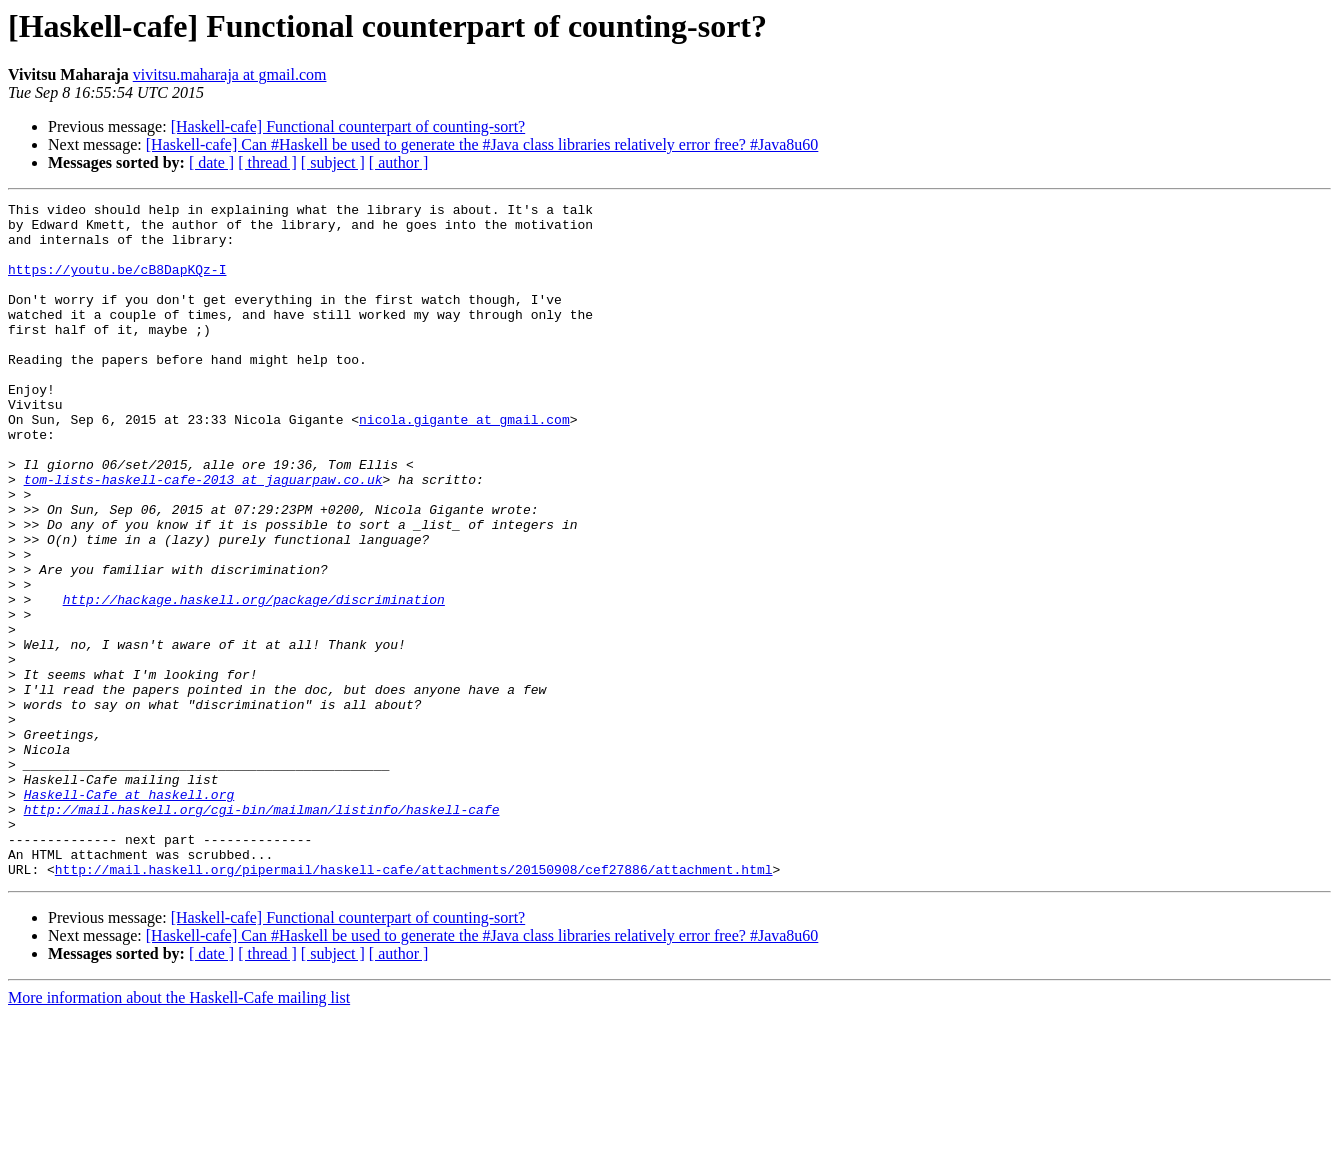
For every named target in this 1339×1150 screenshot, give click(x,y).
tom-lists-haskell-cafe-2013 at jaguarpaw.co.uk (203, 536)
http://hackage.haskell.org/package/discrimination (254, 680)
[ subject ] (333, 162)
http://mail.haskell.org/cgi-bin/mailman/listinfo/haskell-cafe (262, 932)
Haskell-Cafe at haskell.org (129, 914)
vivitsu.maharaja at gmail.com (230, 74)
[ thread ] (267, 162)
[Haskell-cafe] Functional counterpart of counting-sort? (348, 126)
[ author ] (399, 162)
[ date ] (211, 162)
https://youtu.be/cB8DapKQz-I (117, 284)
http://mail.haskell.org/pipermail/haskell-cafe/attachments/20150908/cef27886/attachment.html (414, 1004)
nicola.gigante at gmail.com (464, 464)
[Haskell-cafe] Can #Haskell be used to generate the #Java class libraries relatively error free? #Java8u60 (482, 144)
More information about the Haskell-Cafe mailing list (179, 1132)
